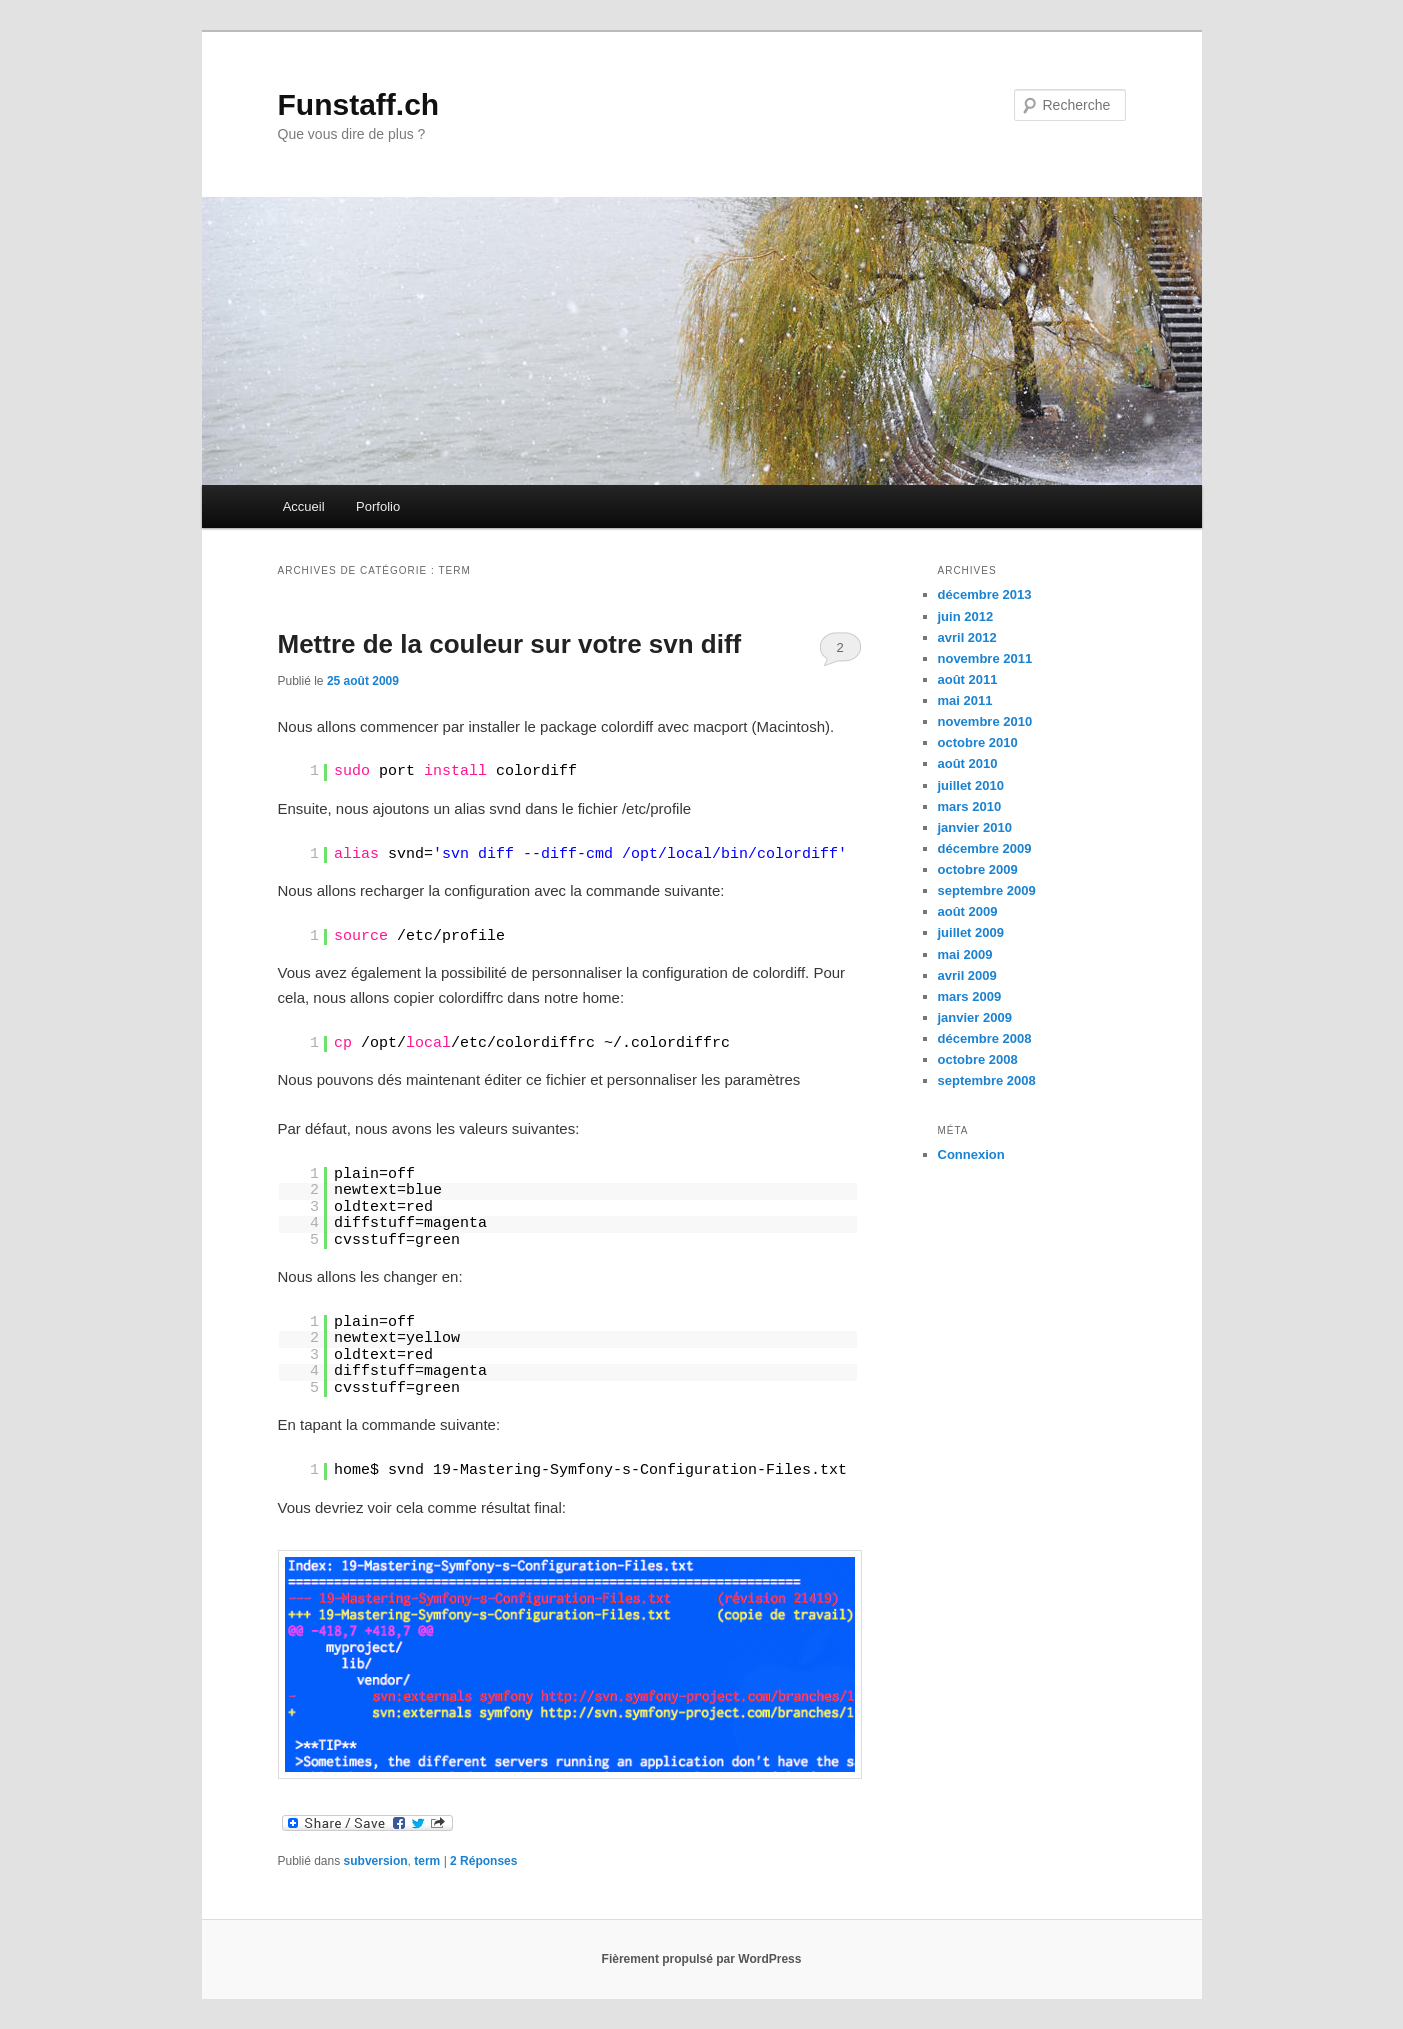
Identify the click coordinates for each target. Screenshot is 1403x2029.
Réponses (483, 1861)
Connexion (971, 1154)
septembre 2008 (987, 1080)
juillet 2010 (971, 785)
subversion (376, 1861)
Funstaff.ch (359, 104)
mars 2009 (970, 996)
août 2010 (968, 763)
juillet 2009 (971, 932)
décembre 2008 (985, 1038)
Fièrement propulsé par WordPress (702, 1959)
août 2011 (968, 679)
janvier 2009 (975, 1017)
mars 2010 (970, 806)
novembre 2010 (985, 721)
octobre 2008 (978, 1059)
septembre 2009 (987, 890)
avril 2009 (967, 975)
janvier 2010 (975, 827)
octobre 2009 (978, 869)
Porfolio (378, 506)
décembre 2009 (985, 848)
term (427, 1861)
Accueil (304, 506)
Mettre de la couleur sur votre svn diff (510, 644)
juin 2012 (966, 616)
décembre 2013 (985, 594)
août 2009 (968, 911)
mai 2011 (965, 700)
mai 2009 (965, 954)
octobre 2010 (978, 742)
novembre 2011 (985, 658)
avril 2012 (967, 637)
